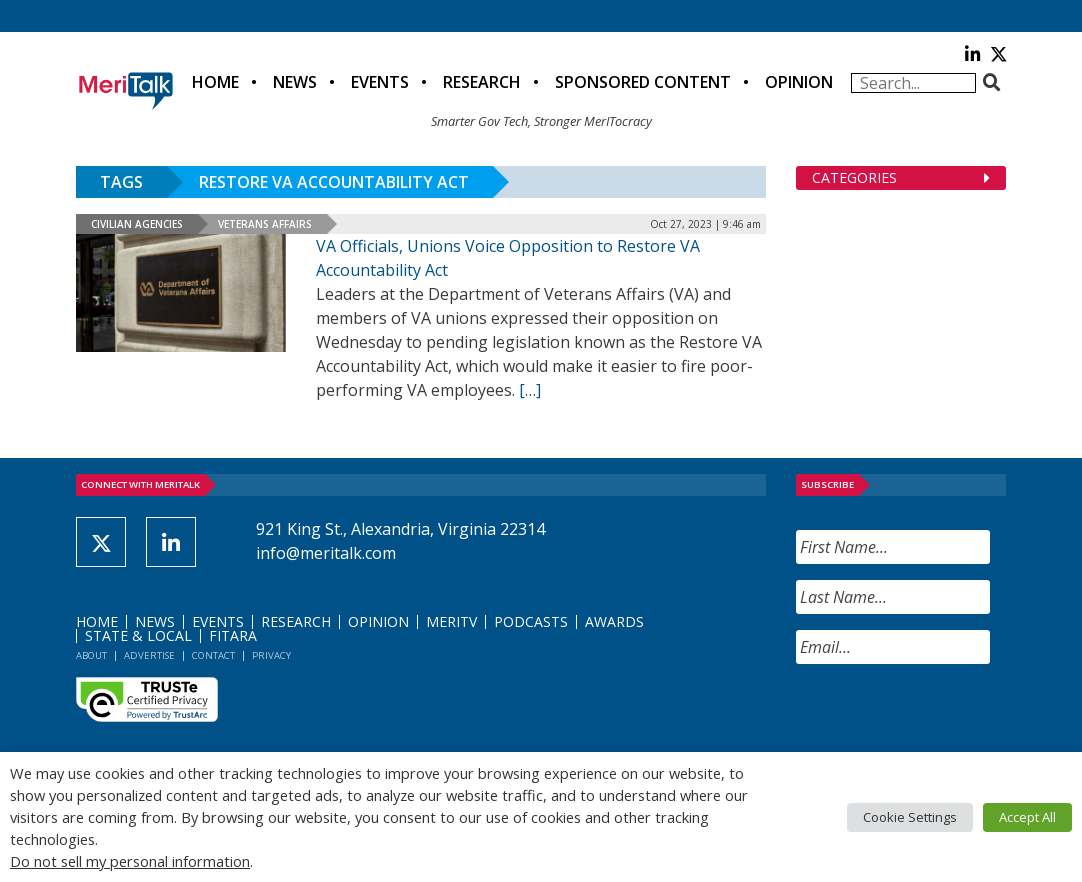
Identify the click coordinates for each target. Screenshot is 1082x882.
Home (215, 82)
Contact (213, 655)
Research (482, 82)
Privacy (271, 655)
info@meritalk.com (326, 553)
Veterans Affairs (265, 224)
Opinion (799, 82)
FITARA (233, 635)
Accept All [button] (1027, 817)
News (295, 82)
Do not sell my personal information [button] (130, 861)
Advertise (149, 655)
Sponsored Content (643, 82)
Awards (614, 621)
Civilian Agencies (137, 224)
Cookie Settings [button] (910, 817)
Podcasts (531, 621)
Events (380, 82)
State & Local (138, 635)
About (91, 655)
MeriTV (451, 621)
